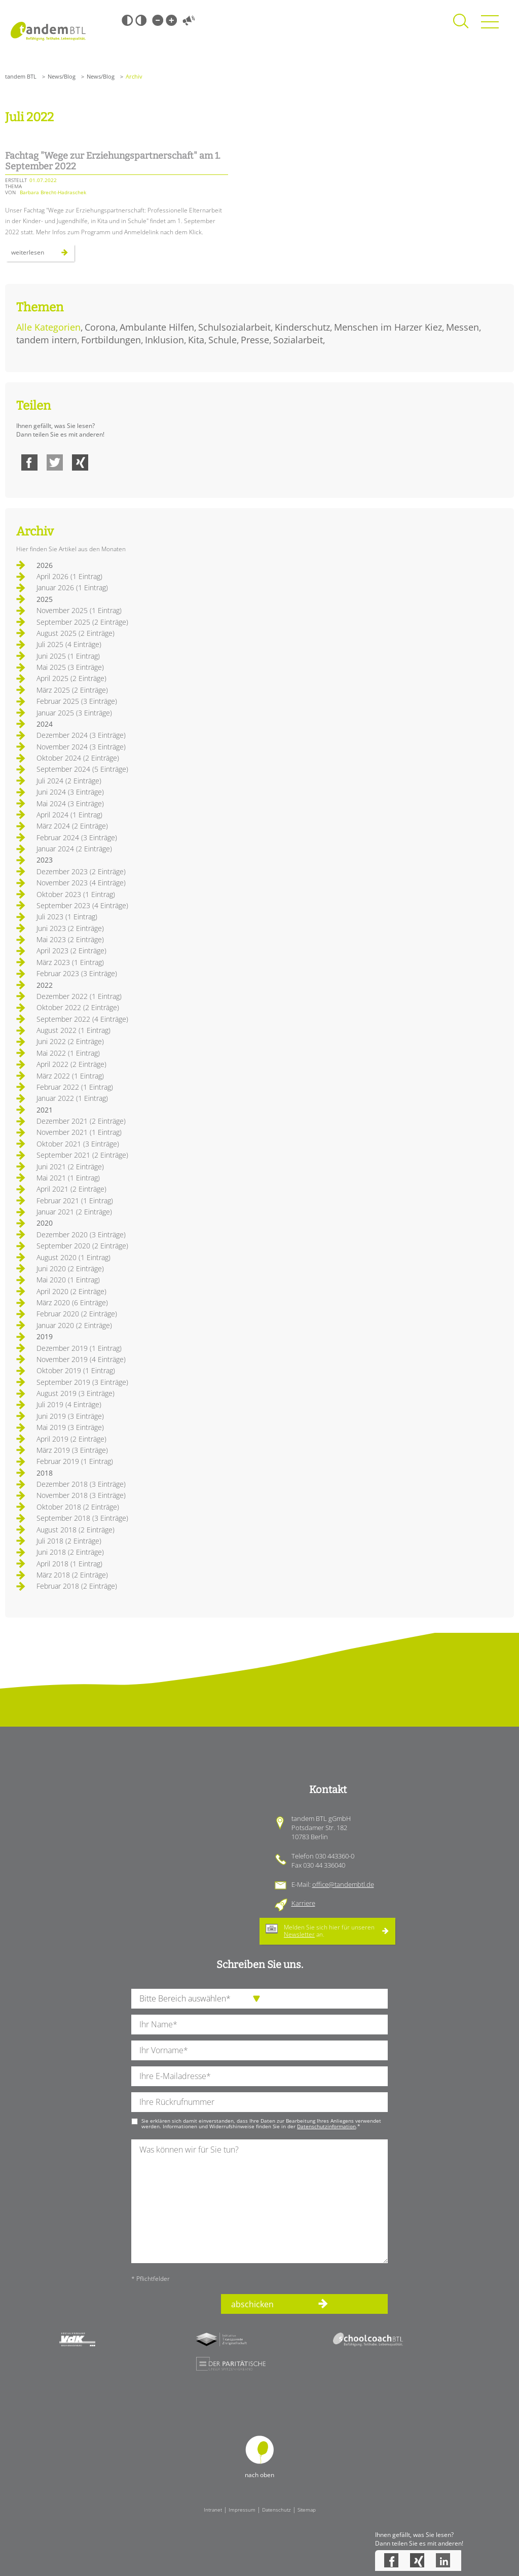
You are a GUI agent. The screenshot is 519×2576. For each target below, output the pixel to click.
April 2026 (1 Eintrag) (69, 576)
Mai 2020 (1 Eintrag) (68, 1279)
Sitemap (307, 2509)
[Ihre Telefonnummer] (259, 2102)
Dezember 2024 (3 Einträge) (81, 735)
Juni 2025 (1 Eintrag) (68, 656)
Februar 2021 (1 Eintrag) (74, 1200)
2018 (44, 1473)
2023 (44, 860)
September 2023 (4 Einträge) (82, 905)
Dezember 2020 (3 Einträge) (81, 1234)
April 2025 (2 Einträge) (71, 678)
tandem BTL (20, 76)
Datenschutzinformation (326, 2126)
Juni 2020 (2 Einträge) (70, 1268)
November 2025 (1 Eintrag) (79, 610)
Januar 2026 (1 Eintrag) (72, 587)
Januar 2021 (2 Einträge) (74, 1212)
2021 (44, 1110)
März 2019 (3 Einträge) (72, 1450)
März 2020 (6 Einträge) (72, 1302)
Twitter (55, 462)
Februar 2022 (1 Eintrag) (74, 1087)
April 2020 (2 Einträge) (71, 1291)
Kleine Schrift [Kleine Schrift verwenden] (158, 20)
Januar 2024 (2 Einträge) (74, 848)
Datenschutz (276, 2509)
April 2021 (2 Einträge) (71, 1189)
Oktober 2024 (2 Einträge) (77, 758)
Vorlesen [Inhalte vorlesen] (188, 20)
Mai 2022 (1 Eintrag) (68, 1053)
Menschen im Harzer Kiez (388, 327)
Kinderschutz (302, 327)
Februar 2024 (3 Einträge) (76, 837)
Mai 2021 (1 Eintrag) (68, 1178)
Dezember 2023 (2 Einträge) (81, 871)
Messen (462, 327)
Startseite (48, 31)
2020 (44, 1223)
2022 (44, 985)
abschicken (252, 2304)
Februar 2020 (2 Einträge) (76, 1313)
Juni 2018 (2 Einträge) (70, 1552)
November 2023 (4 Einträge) (81, 882)
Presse (255, 340)
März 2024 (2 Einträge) (72, 826)
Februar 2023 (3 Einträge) (76, 973)
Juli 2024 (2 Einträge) (68, 780)
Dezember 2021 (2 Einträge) (81, 1121)
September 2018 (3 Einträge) (82, 1518)
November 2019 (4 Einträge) (81, 1359)
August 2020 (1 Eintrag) (73, 1257)
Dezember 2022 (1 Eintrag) (79, 996)
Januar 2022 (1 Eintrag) (72, 1098)
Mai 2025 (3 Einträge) (70, 667)
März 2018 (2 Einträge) (72, 1575)
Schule (222, 340)
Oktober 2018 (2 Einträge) (77, 1507)
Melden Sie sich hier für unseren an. (329, 1931)
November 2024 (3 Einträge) (81, 747)
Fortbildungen (111, 340)
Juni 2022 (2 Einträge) (70, 1041)
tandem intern (46, 340)
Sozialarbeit (298, 340)
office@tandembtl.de (343, 1884)
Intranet (213, 2509)
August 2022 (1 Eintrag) (73, 1030)
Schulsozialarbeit (234, 327)
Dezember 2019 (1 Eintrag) (79, 1348)
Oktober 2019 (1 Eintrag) (75, 1370)
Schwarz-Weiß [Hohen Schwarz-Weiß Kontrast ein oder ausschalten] (127, 20)
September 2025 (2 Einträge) (82, 622)
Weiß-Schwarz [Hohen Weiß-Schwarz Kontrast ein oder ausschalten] (141, 20)
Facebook (29, 462)
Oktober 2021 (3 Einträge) (77, 1144)
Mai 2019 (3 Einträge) (70, 1427)
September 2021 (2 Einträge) (82, 1155)
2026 (44, 565)
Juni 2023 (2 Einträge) (70, 928)
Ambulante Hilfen (157, 327)
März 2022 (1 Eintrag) (70, 1076)
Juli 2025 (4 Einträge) (68, 644)
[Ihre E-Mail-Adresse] (259, 2076)
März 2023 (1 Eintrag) (70, 962)
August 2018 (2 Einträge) (75, 1529)
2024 (44, 724)
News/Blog (62, 76)
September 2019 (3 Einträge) (82, 1382)
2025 (44, 599)
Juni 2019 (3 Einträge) (70, 1416)
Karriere (303, 1903)
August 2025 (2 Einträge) (75, 633)
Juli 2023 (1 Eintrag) (66, 916)
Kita (196, 340)
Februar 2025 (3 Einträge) (76, 701)
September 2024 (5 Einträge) (82, 769)
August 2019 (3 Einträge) (75, 1393)
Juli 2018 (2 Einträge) (68, 1541)
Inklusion (164, 340)
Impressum (242, 2509)
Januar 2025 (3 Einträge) (74, 713)
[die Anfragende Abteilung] (259, 1999)
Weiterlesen (43, 254)
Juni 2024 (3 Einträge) (70, 792)
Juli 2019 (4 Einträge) (68, 1404)
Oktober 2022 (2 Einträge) (77, 1007)
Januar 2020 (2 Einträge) (74, 1325)
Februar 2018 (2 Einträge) (76, 1586)
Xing (80, 462)
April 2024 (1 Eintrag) (69, 814)
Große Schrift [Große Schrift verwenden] (171, 20)
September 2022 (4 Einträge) (82, 1019)
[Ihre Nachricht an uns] (259, 2201)
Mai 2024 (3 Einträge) (70, 803)
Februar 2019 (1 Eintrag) (74, 1461)
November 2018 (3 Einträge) (81, 1495)
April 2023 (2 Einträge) (71, 950)
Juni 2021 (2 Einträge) (70, 1166)
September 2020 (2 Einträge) (82, 1245)
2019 (44, 1336)
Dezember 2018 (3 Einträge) (81, 1484)
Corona (100, 327)
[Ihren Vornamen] (259, 2050)
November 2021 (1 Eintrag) (79, 1132)
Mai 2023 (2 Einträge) (70, 939)
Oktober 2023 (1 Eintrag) (75, 894)
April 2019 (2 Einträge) (71, 1439)
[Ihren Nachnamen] (259, 2024)
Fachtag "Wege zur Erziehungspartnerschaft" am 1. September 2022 (112, 161)
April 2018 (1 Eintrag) (69, 1563)
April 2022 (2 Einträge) (71, 1064)
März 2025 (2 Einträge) (72, 690)
